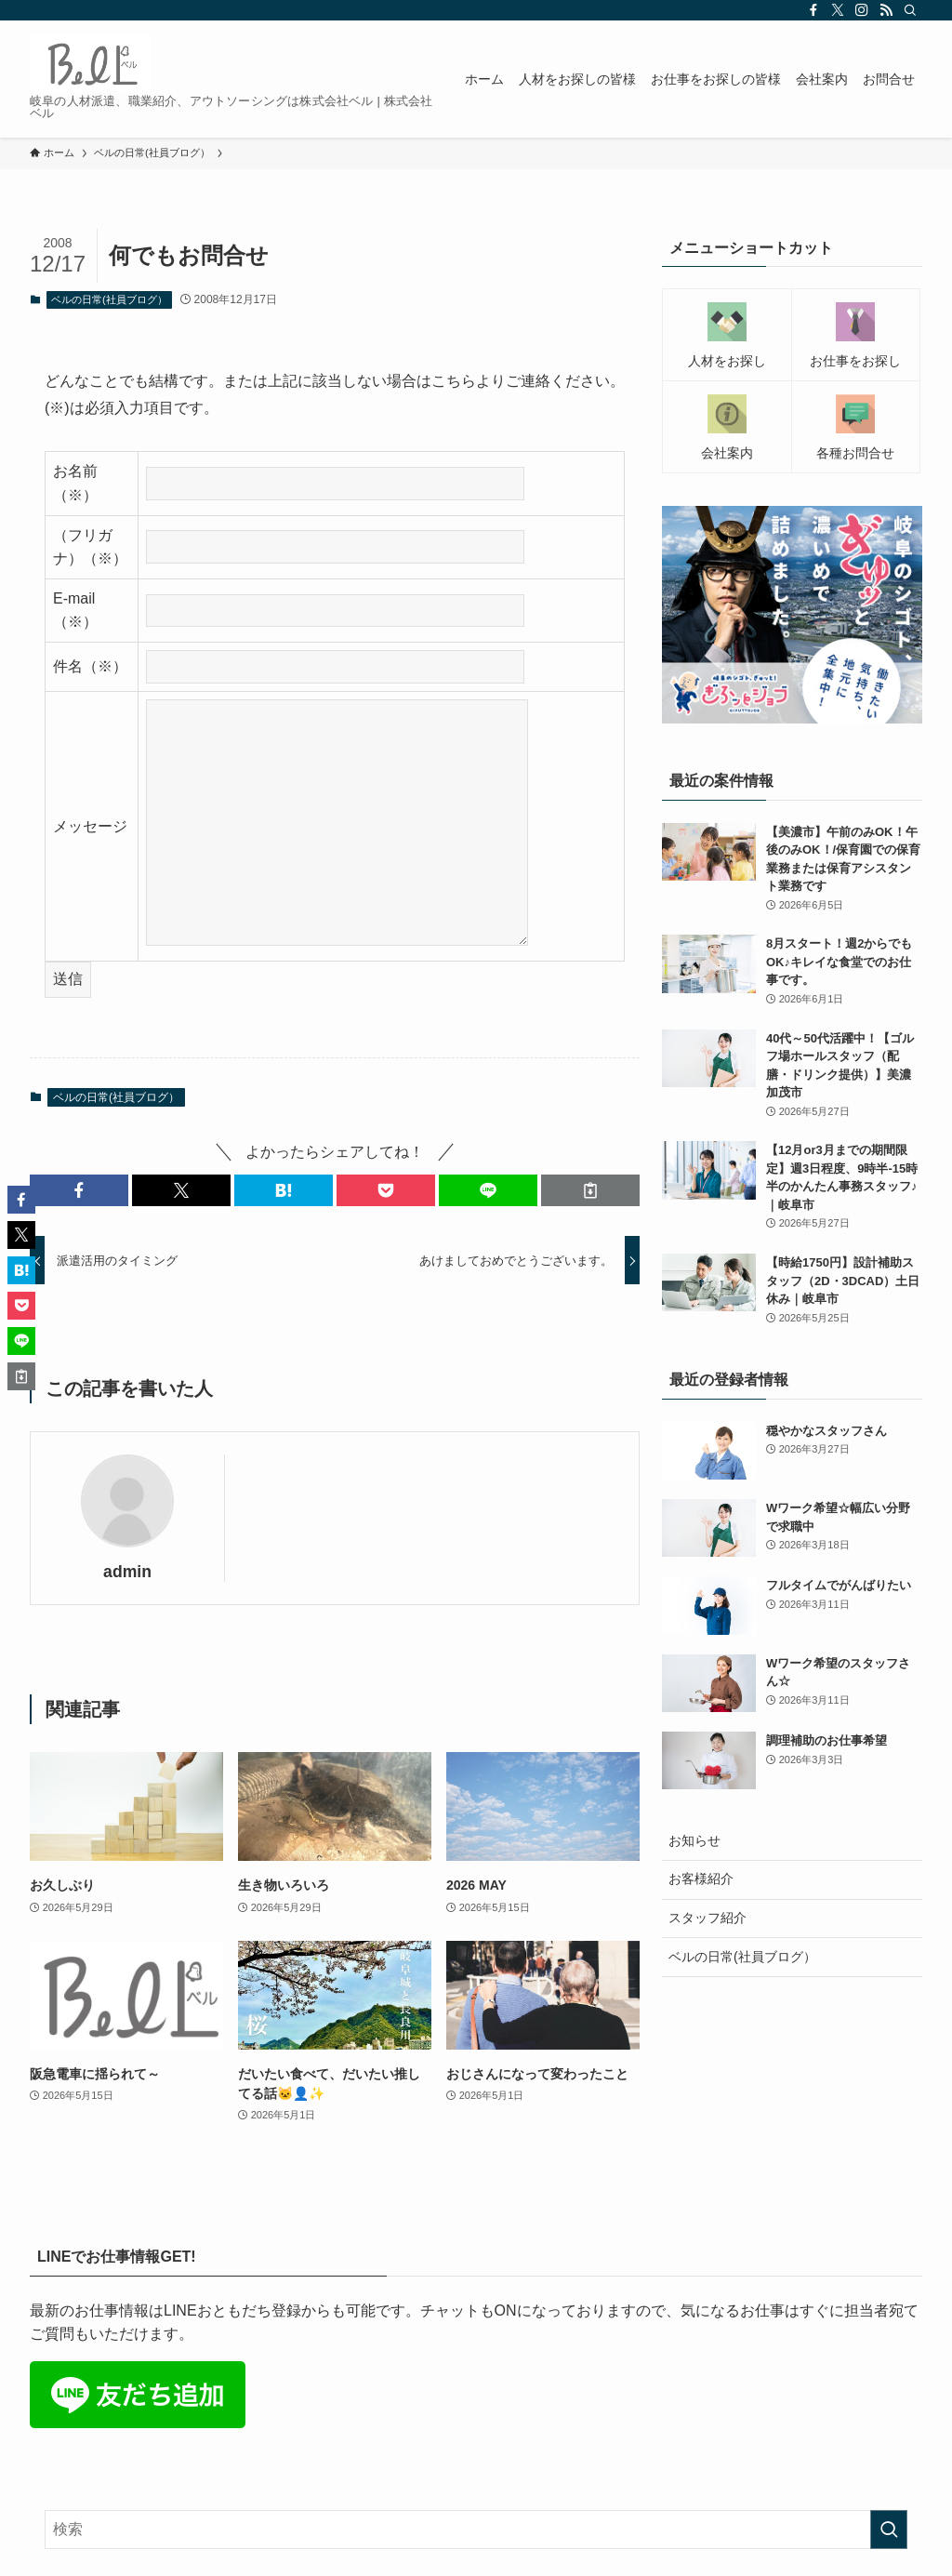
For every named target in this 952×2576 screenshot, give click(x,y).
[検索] (910, 10)
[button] (79, 1190)
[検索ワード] (476, 2529)
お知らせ (694, 1840)
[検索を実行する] (888, 2529)
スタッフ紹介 (707, 1917)
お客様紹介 (701, 1878)
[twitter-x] (838, 10)
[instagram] (862, 10)
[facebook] (813, 10)
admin (127, 1571)
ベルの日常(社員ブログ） (109, 299)
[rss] (886, 10)
